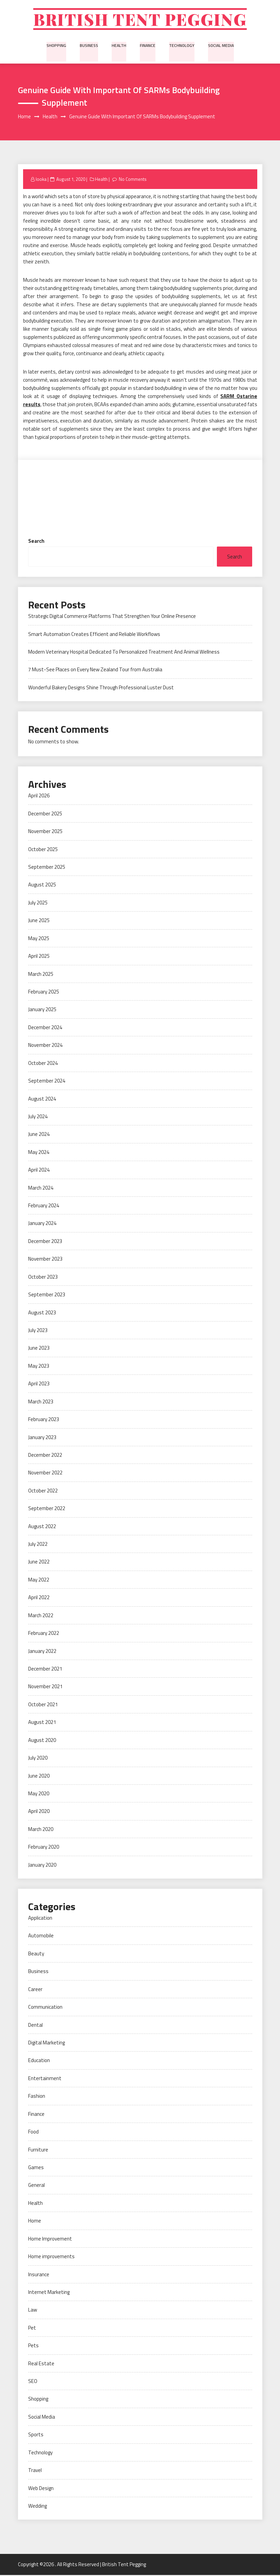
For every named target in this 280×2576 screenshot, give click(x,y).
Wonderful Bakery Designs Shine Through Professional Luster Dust (101, 688)
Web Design (41, 2489)
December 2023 (45, 1242)
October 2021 (43, 1705)
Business (90, 45)
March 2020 (40, 1830)
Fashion (36, 2097)
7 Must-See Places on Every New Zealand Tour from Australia (95, 671)
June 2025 (39, 922)
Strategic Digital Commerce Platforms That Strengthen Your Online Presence (112, 617)
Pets (33, 2347)
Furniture (38, 2151)
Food (33, 2133)
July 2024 (38, 1117)
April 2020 (39, 1812)
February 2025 (43, 993)
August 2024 (42, 1100)
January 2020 (42, 1866)
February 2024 (43, 1206)
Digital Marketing (46, 2043)
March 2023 (40, 1402)
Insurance (38, 2275)
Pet (32, 2329)
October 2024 (43, 1064)
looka (41, 180)
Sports (35, 2436)
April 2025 (39, 957)
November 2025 (45, 832)
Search (36, 542)
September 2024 (46, 1082)
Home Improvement (50, 2240)
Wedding (37, 2507)
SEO (32, 2382)
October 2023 (43, 1278)
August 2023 (42, 1313)
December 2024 (45, 1028)
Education (39, 2061)
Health (119, 45)
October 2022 (43, 1492)
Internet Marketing (49, 2293)
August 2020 (42, 1741)
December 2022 (45, 1456)
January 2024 (42, 1224)
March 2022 (40, 1616)
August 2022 (42, 1527)
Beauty (36, 1954)
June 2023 (39, 1349)
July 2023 (38, 1331)
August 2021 (42, 1723)
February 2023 (43, 1420)
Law (32, 2311)
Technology (181, 45)
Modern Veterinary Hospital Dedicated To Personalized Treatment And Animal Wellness (124, 653)
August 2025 (42, 886)
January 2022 (42, 1652)
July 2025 (38, 903)
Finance (147, 45)
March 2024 (40, 1189)
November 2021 (45, 1688)
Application (40, 1919)
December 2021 (45, 1670)
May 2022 (38, 1581)
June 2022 (39, 1563)
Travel (35, 2471)
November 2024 (45, 1046)
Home (34, 2222)
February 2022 (43, 1634)
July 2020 (38, 1759)
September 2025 (46, 868)
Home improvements (51, 2258)
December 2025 (45, 814)
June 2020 (39, 1777)
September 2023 (46, 1296)
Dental (35, 2026)
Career (35, 1990)
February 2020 (43, 1848)
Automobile (41, 1937)
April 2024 (39, 1171)
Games (36, 2168)
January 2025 (42, 1011)
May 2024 (38, 1153)
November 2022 (45, 1474)
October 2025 (43, 850)
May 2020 (38, 1794)
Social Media (219, 45)
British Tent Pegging (140, 19)
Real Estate (41, 2364)
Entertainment (44, 2079)
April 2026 (39, 797)
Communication (45, 2008)
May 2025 (38, 939)
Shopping (57, 45)
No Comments (133, 180)
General (36, 2186)
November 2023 (45, 1260)
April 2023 (39, 1385)
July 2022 (38, 1545)
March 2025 (40, 975)
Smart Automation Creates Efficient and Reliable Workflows (94, 635)
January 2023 (42, 1438)
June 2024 (39, 1135)
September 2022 (46, 1510)
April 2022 (39, 1599)
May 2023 (38, 1367)
